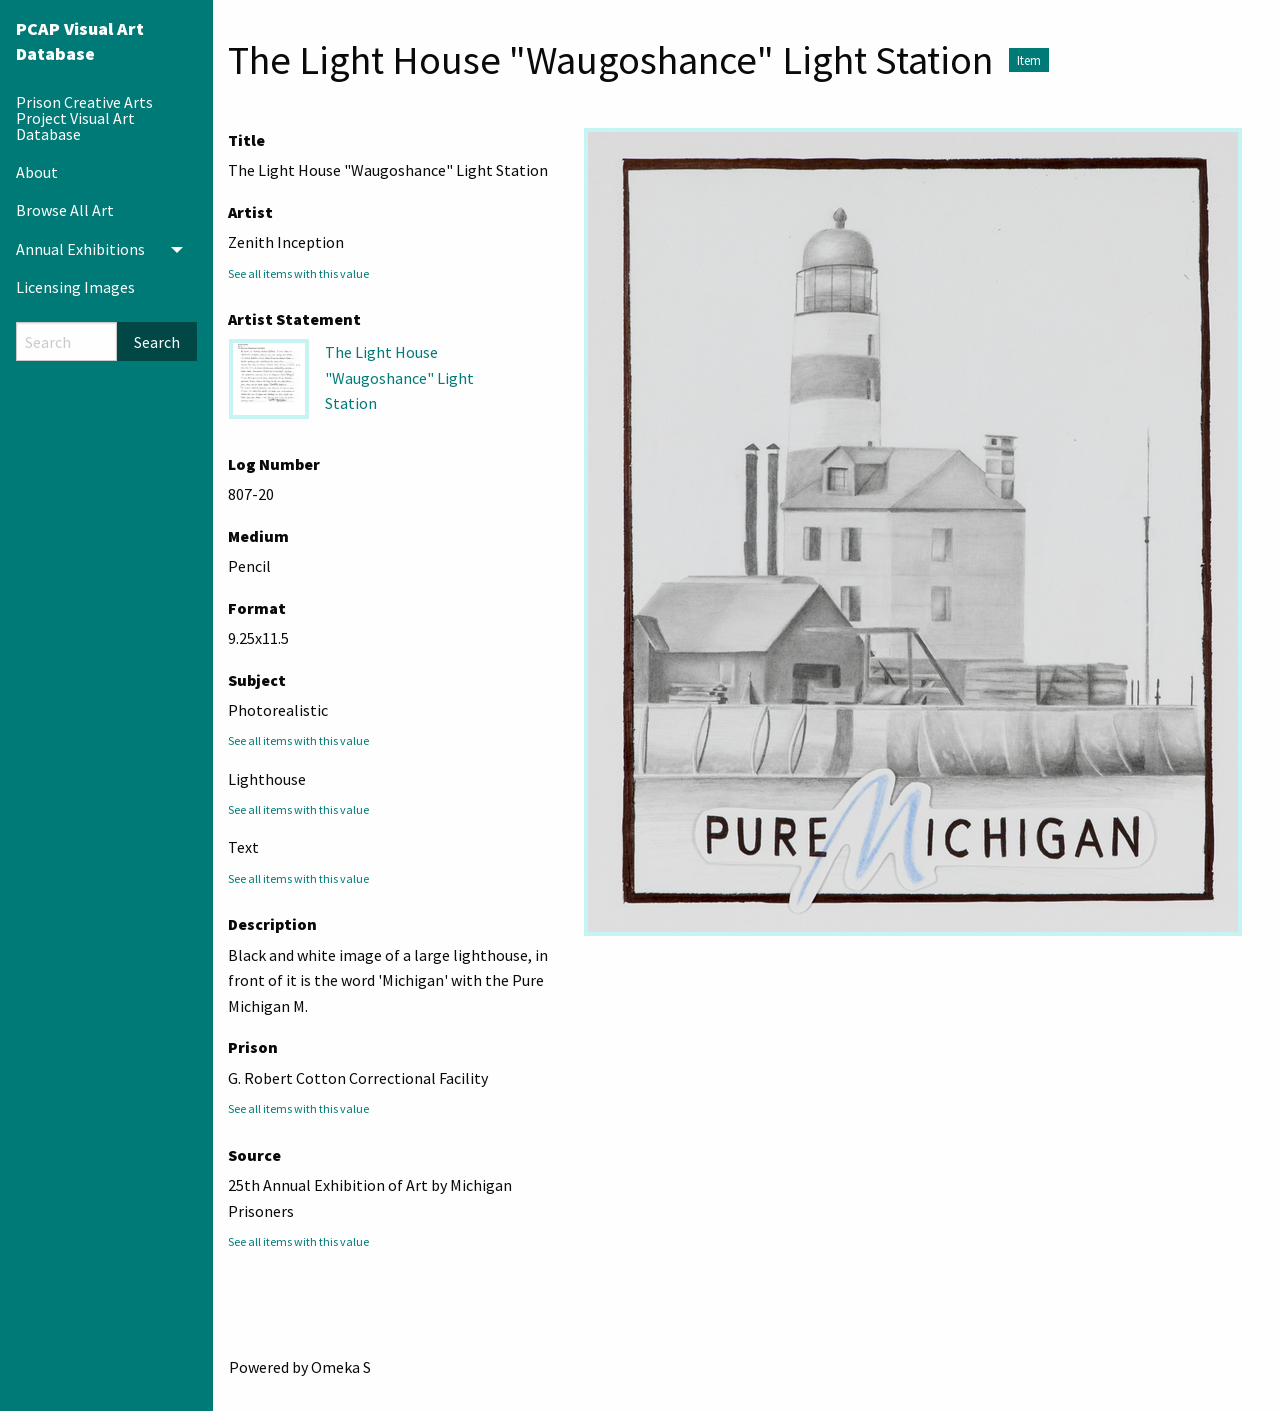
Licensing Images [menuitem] (75, 287)
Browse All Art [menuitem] (65, 210)
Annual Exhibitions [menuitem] (80, 249)
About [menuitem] (37, 172)
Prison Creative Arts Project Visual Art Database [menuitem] (84, 118)
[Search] (66, 341)
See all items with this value (298, 273)
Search (157, 342)
